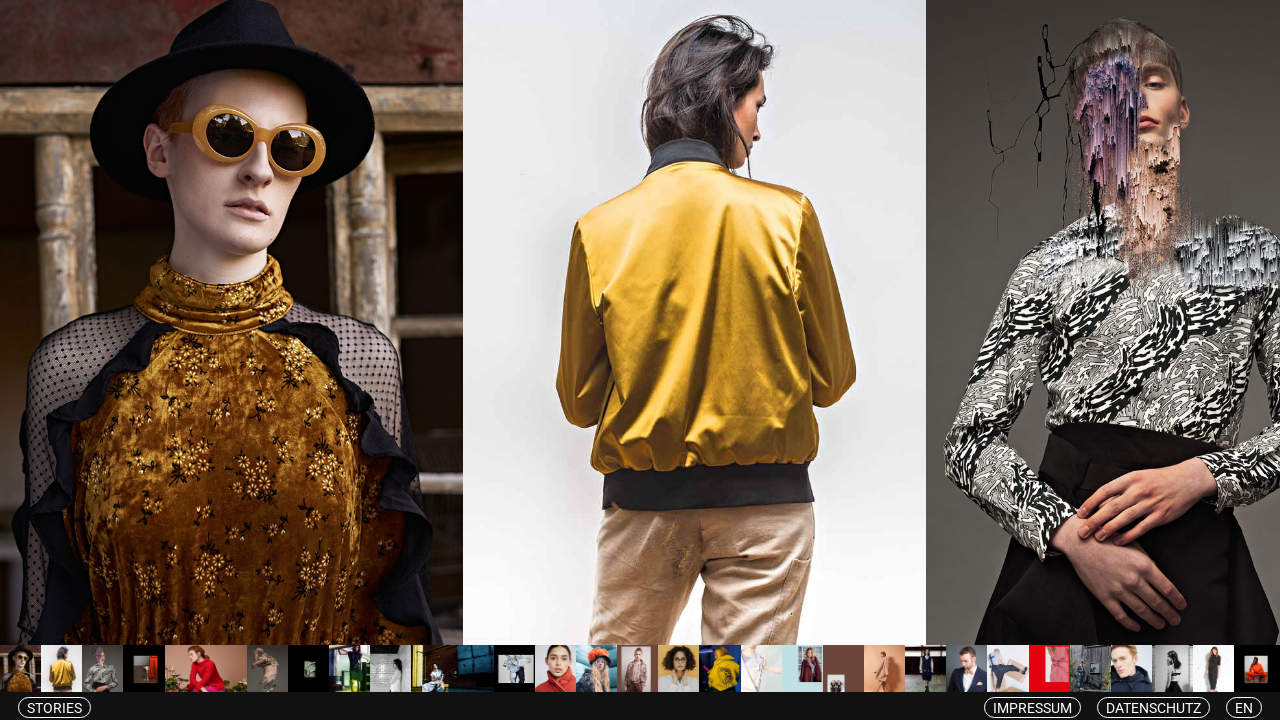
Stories (54, 708)
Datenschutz (1153, 708)
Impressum (1032, 708)
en (1244, 708)
